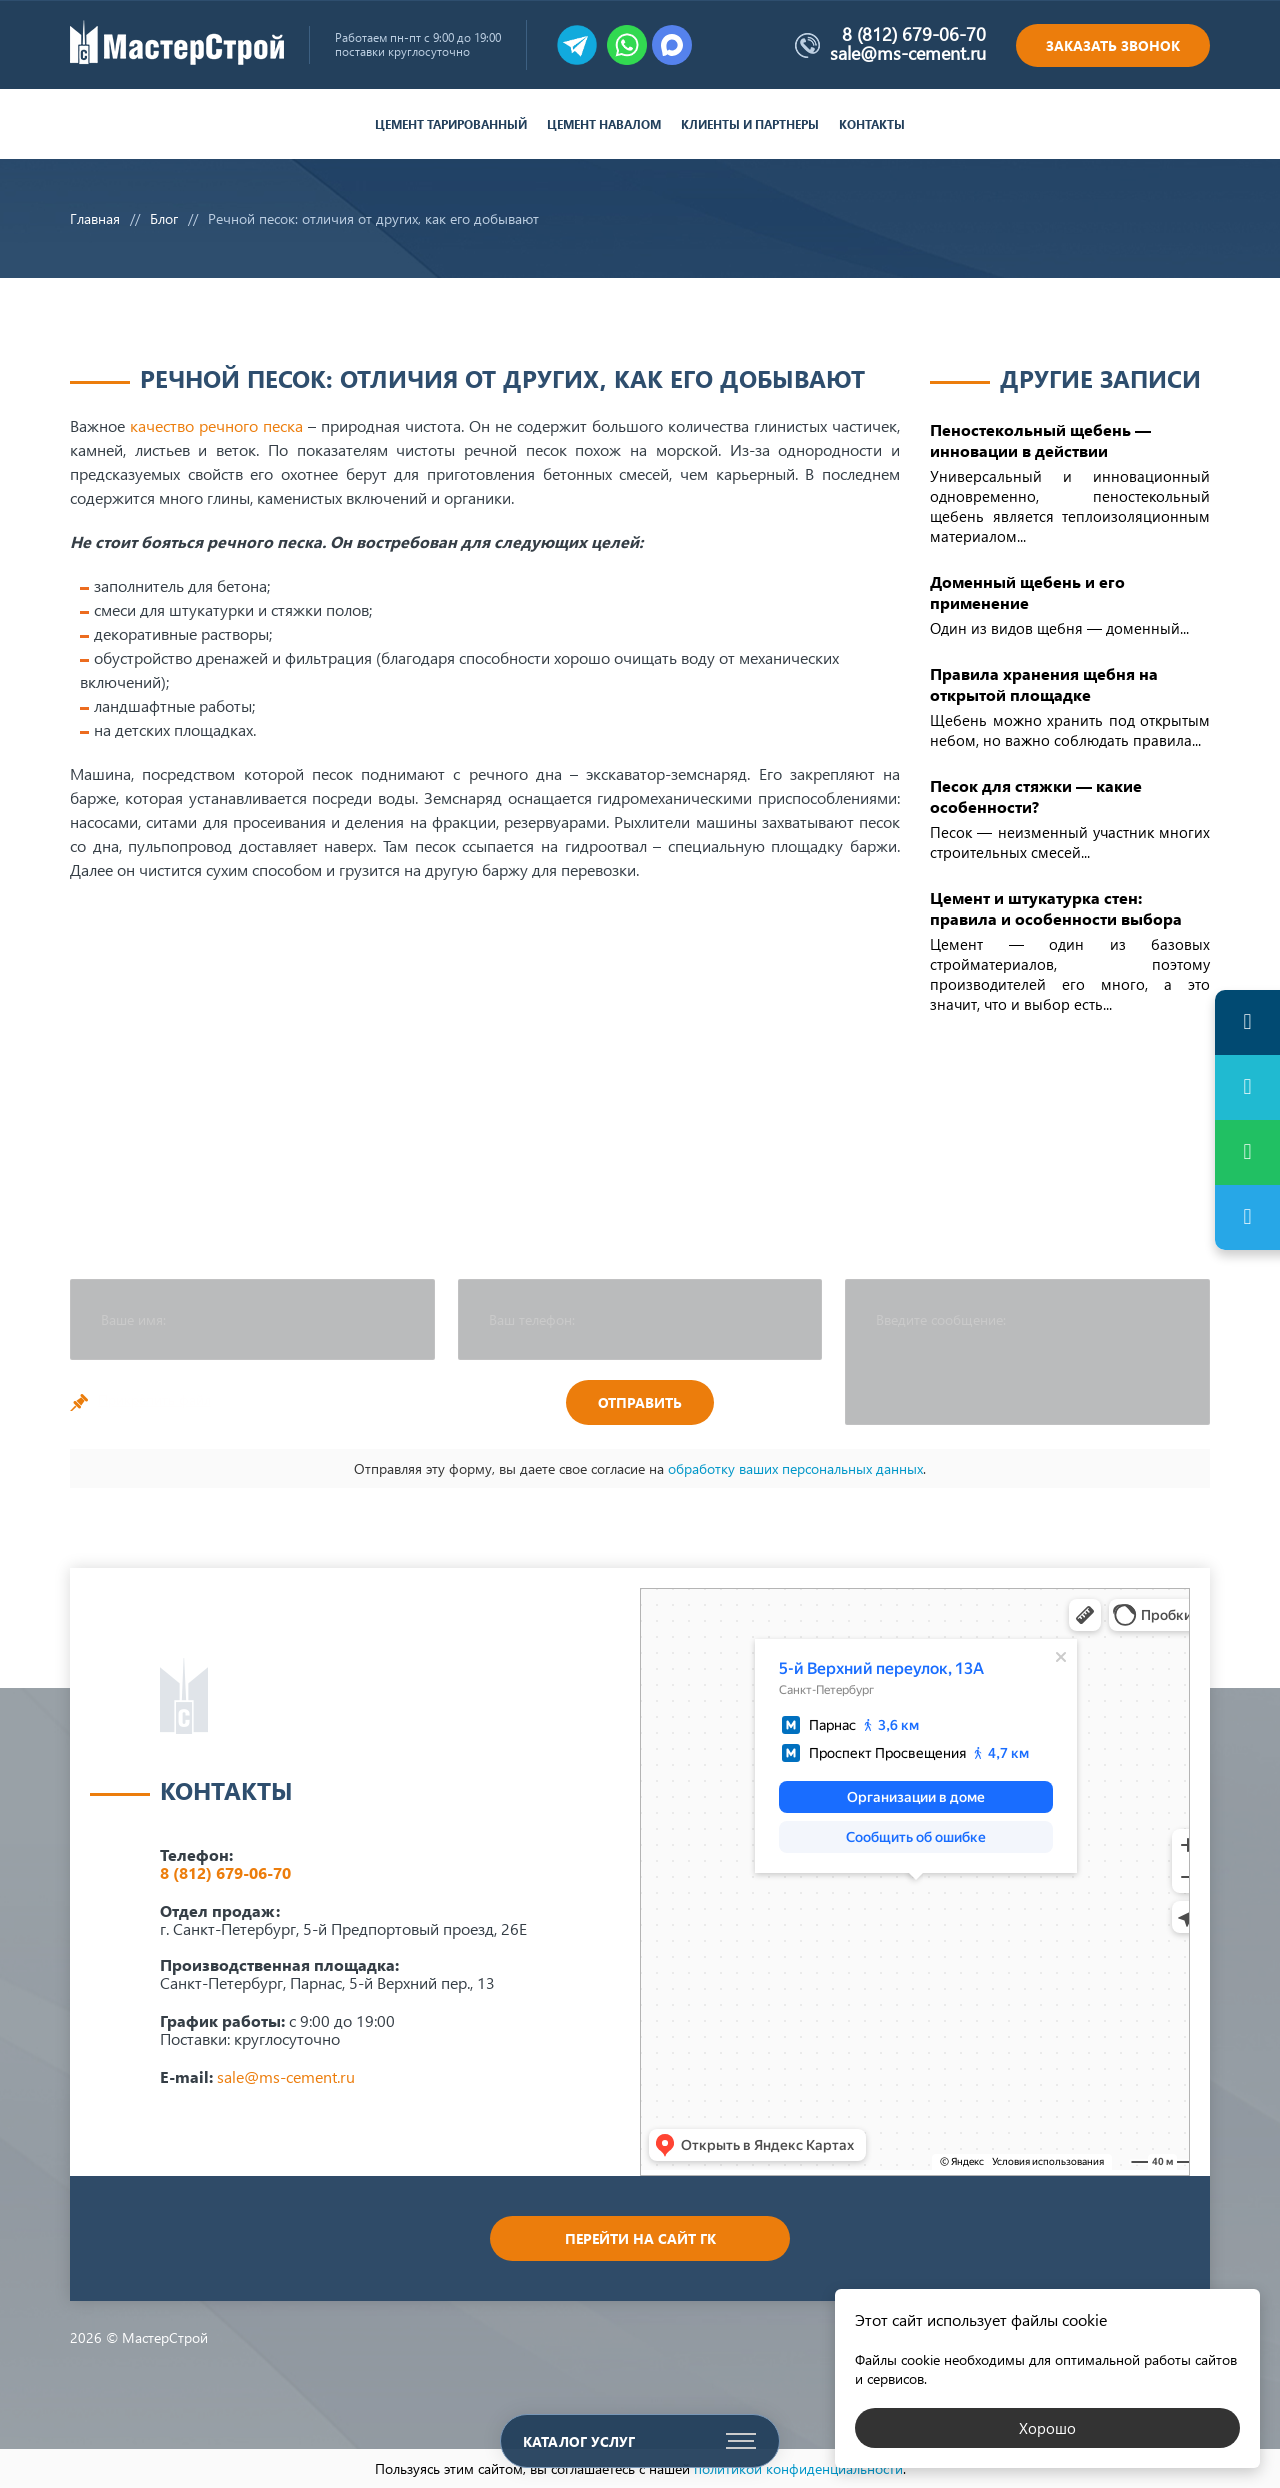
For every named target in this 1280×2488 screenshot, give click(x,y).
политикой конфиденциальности (798, 2468)
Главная (95, 218)
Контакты (872, 124)
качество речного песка (216, 425)
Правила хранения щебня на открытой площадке (1044, 684)
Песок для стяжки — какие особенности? (1036, 796)
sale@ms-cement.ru (908, 53)
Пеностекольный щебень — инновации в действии (1040, 440)
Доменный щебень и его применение (1027, 592)
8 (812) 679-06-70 (914, 34)
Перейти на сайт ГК (640, 2238)
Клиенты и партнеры (750, 124)
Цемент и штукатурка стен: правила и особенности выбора (1056, 908)
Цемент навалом (604, 124)
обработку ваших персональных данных (795, 1468)
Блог (164, 218)
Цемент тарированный (451, 124)
